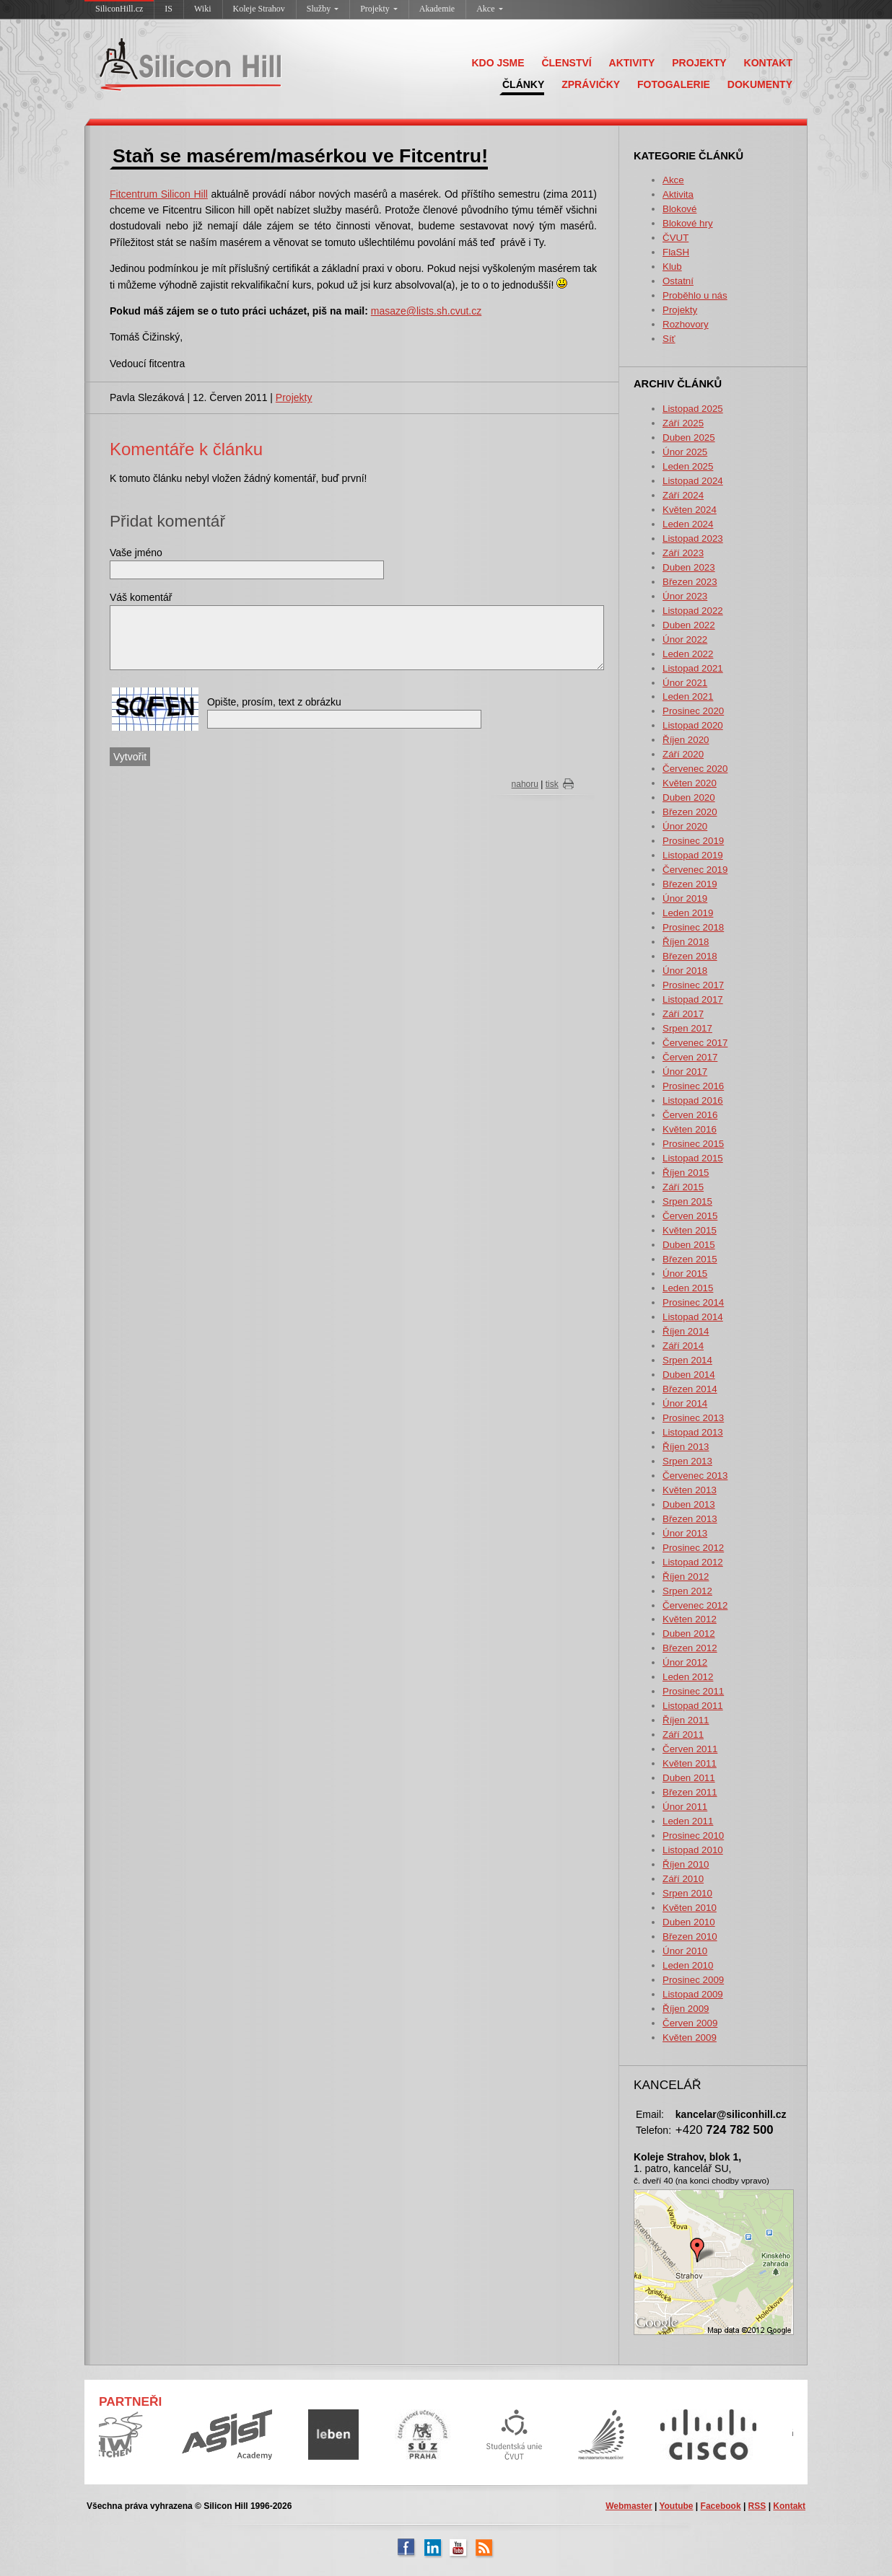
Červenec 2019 (695, 869)
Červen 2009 (690, 2023)
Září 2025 (683, 423)
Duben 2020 (689, 797)
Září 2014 (683, 1345)
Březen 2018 (690, 956)
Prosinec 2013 (693, 1417)
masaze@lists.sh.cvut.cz (426, 311)
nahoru (525, 784)
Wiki (202, 9)
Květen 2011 (690, 1763)
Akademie (437, 9)
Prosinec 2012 (693, 1547)
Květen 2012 (690, 1619)
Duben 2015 (689, 1244)
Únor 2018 (685, 970)
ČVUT (675, 237)
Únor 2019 (685, 898)
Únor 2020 (685, 826)
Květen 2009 (690, 2037)
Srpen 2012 (687, 1591)
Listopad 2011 (693, 1705)
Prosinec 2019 (693, 840)
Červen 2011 (690, 1749)
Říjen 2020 (686, 739)
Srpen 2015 (687, 1201)
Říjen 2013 (686, 1446)
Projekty (379, 9)
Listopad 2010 (693, 1850)
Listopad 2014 (693, 1316)
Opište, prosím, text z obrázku (274, 702)
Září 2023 (683, 553)
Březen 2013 (690, 1518)
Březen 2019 (690, 884)
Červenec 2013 (695, 1475)
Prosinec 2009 (693, 1979)
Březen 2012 (690, 1648)
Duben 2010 (689, 1922)
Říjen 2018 (686, 941)
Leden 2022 (688, 654)
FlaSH (676, 252)
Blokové (679, 208)
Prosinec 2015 (693, 1143)
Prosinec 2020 (693, 710)
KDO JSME (497, 63)
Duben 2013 (689, 1504)
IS (168, 9)
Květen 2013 (690, 1490)
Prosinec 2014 (693, 1302)
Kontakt (789, 2506)
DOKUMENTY (759, 84)
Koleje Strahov (259, 9)
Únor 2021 (685, 682)
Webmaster (628, 2506)
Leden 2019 (688, 912)
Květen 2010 (690, 1907)
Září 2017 (683, 1013)
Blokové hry (688, 223)
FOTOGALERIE (673, 84)
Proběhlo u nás (695, 295)
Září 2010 (683, 1878)
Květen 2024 (690, 509)
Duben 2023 (689, 567)
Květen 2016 (690, 1129)
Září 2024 (683, 495)
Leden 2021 (688, 696)
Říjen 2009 (686, 2008)
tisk (552, 784)
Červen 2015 (690, 1215)
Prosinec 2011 (693, 1691)
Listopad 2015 (693, 1158)
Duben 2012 (689, 1633)
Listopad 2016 (693, 1100)
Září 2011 (683, 1734)
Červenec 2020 (695, 768)
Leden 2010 (688, 1965)
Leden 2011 (688, 1821)
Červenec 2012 (695, 1605)
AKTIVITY (632, 63)
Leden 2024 (688, 524)
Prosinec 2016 (693, 1086)
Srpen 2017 (687, 1028)
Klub (672, 266)
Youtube (676, 2506)
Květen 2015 (690, 1230)
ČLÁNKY (523, 84)
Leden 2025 (688, 466)
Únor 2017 (685, 1071)
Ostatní (678, 281)
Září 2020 (683, 754)
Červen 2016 (690, 1114)
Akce (489, 9)
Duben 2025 (689, 437)
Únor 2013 (685, 1533)
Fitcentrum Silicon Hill (159, 194)
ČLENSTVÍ (566, 63)
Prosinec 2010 (693, 1835)
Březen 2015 (690, 1259)
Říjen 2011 (686, 1720)
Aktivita (678, 194)
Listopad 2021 (693, 668)
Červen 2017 (690, 1057)
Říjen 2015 (686, 1172)
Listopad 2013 (693, 1432)
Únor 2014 (685, 1403)
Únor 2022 (685, 639)
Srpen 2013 (687, 1461)
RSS (757, 2506)
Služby (322, 9)
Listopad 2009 (693, 1994)
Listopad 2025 (693, 408)
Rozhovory (686, 324)
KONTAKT (768, 63)
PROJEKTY (699, 63)
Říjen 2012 (686, 1576)
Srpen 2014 (687, 1360)
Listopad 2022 (693, 610)
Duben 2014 (689, 1374)
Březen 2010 (690, 1936)
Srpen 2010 (687, 1893)
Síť (669, 338)
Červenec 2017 (695, 1042)
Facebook (721, 2506)
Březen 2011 (690, 1792)
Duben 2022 (689, 625)
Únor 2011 (685, 1806)
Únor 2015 (685, 1273)
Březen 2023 (690, 581)
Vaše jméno (136, 552)
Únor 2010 (685, 1951)
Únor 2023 (685, 596)
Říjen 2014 (686, 1331)
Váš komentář (141, 597)
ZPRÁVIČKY (590, 84)
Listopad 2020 (693, 725)
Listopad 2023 (693, 538)
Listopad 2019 (693, 855)
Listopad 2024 (693, 480)
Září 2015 (683, 1187)
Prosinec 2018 (693, 927)
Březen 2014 (690, 1389)
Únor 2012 (685, 1662)
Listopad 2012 (693, 1562)
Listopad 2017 (693, 999)
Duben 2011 (689, 1777)
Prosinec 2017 (693, 985)
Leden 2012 (688, 1676)
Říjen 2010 (686, 1864)
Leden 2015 (688, 1288)
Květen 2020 (690, 783)
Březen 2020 (690, 811)
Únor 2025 (685, 452)
